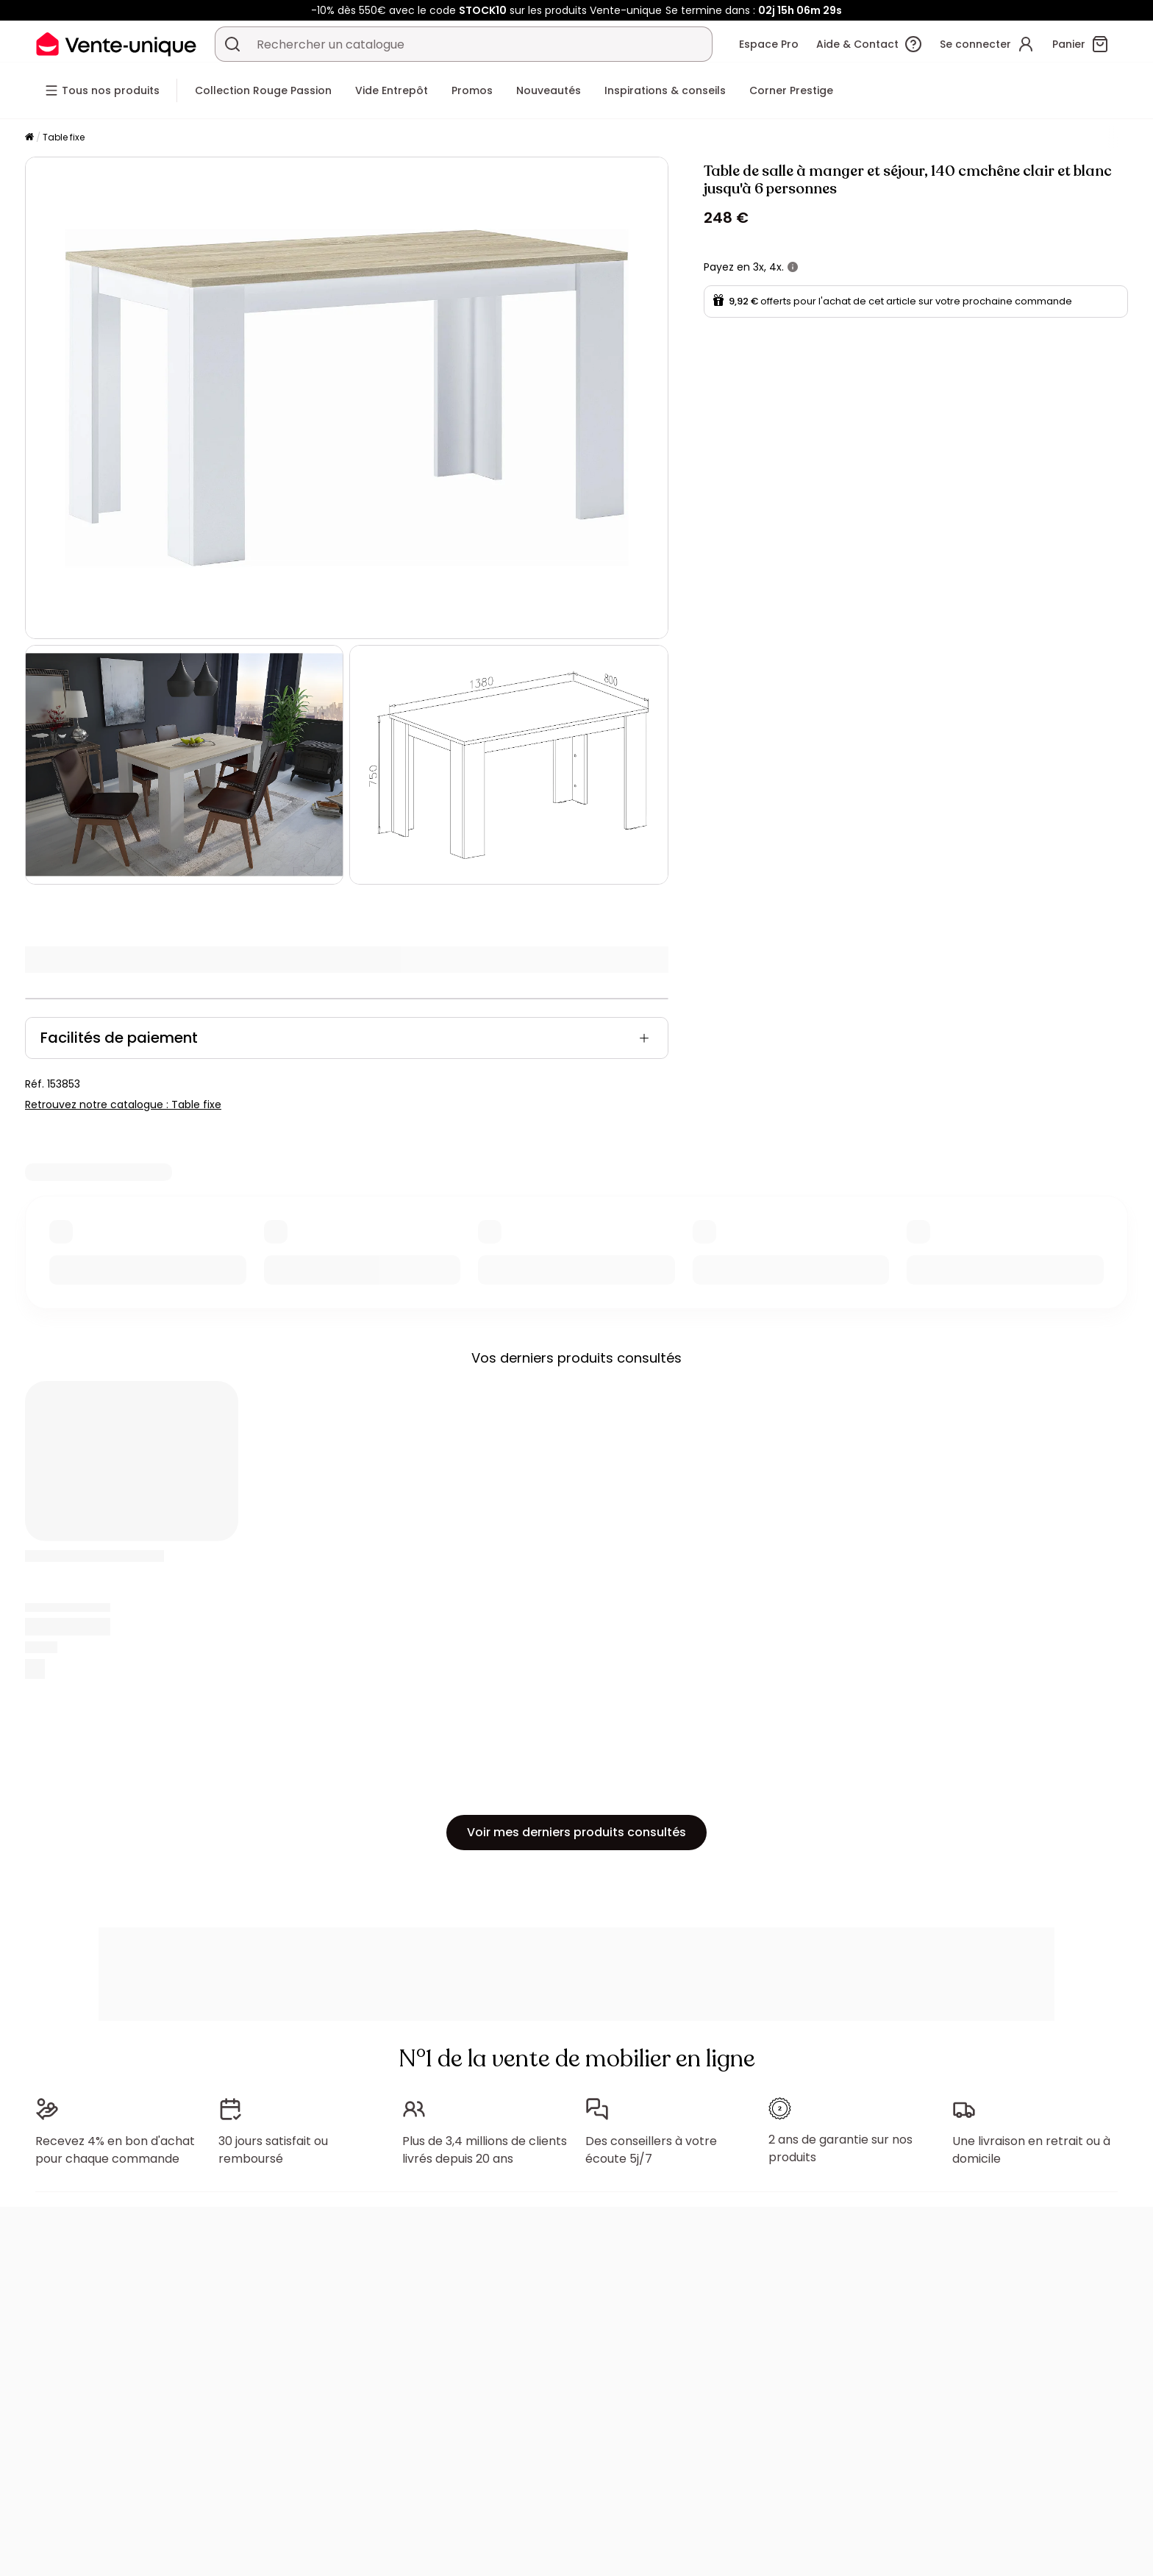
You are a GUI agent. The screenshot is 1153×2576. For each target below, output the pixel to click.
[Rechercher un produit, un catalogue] (232, 44)
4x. (776, 267)
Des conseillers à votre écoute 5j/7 (651, 2150)
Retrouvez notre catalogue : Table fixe (123, 1104)
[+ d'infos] (793, 267)
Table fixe (64, 137)
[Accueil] (29, 137)
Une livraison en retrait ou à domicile (1031, 2150)
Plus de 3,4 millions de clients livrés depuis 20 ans (484, 2150)
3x (758, 267)
